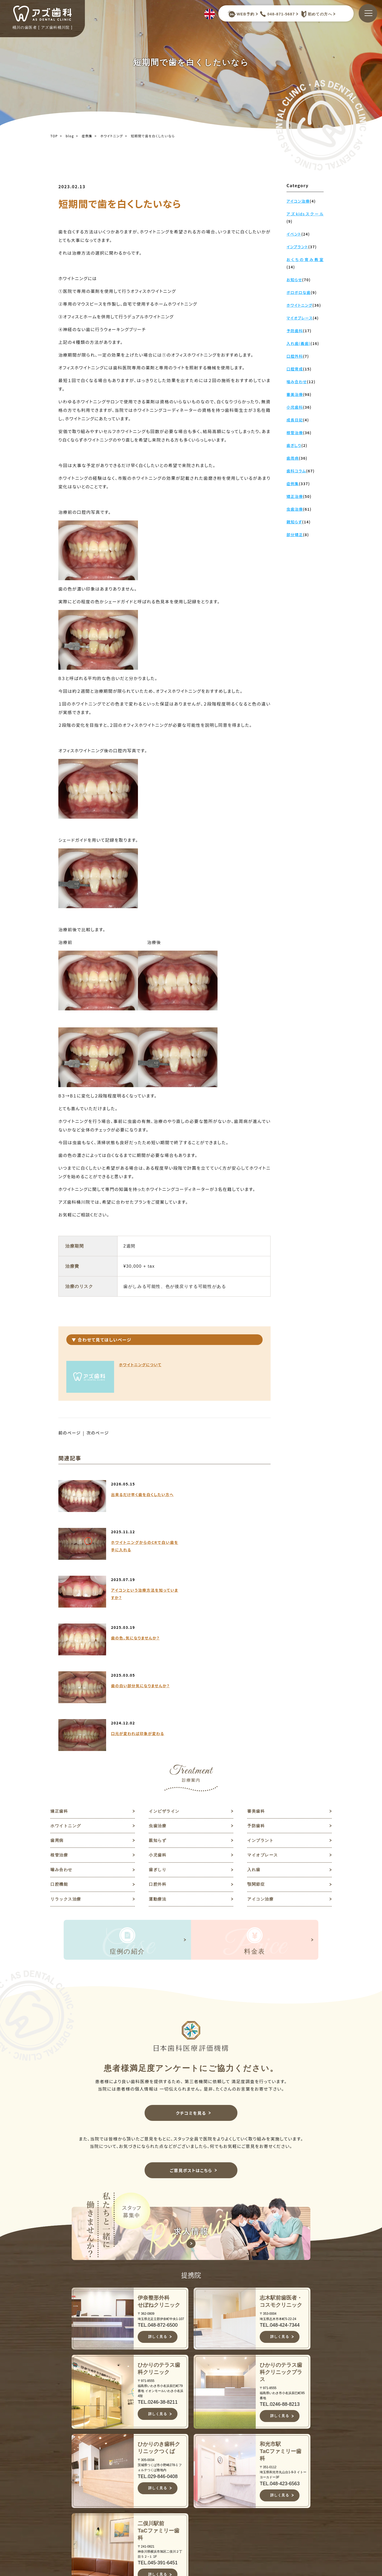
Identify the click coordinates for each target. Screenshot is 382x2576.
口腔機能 (59, 1745)
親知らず (158, 1699)
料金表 (193, 2524)
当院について (200, 2473)
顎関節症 (256, 1745)
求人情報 (281, 2481)
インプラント (261, 1699)
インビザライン (165, 1668)
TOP (54, 136)
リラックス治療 (66, 1760)
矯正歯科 (59, 1668)
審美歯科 (256, 1668)
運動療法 (158, 1760)
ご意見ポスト (286, 2490)
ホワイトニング (112, 136)
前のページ (69, 1433)
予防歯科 (256, 1683)
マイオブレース (263, 1714)
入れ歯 (254, 1729)
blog (70, 136)
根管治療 (59, 1714)
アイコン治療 (261, 1760)
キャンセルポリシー (204, 2544)
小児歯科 (158, 1714)
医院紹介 (195, 2498)
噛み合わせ (62, 1729)
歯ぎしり (158, 1729)
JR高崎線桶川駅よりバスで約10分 (124, 2556)
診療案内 (195, 2507)
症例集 (87, 136)
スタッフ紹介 (200, 2490)
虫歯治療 (158, 1683)
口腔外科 (158, 1745)
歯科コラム (283, 2473)
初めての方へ (315, 14)
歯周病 (57, 1699)
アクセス (195, 2532)
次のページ (98, 1433)
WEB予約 (241, 14)
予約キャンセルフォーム (290, 2501)
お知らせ (281, 2464)
